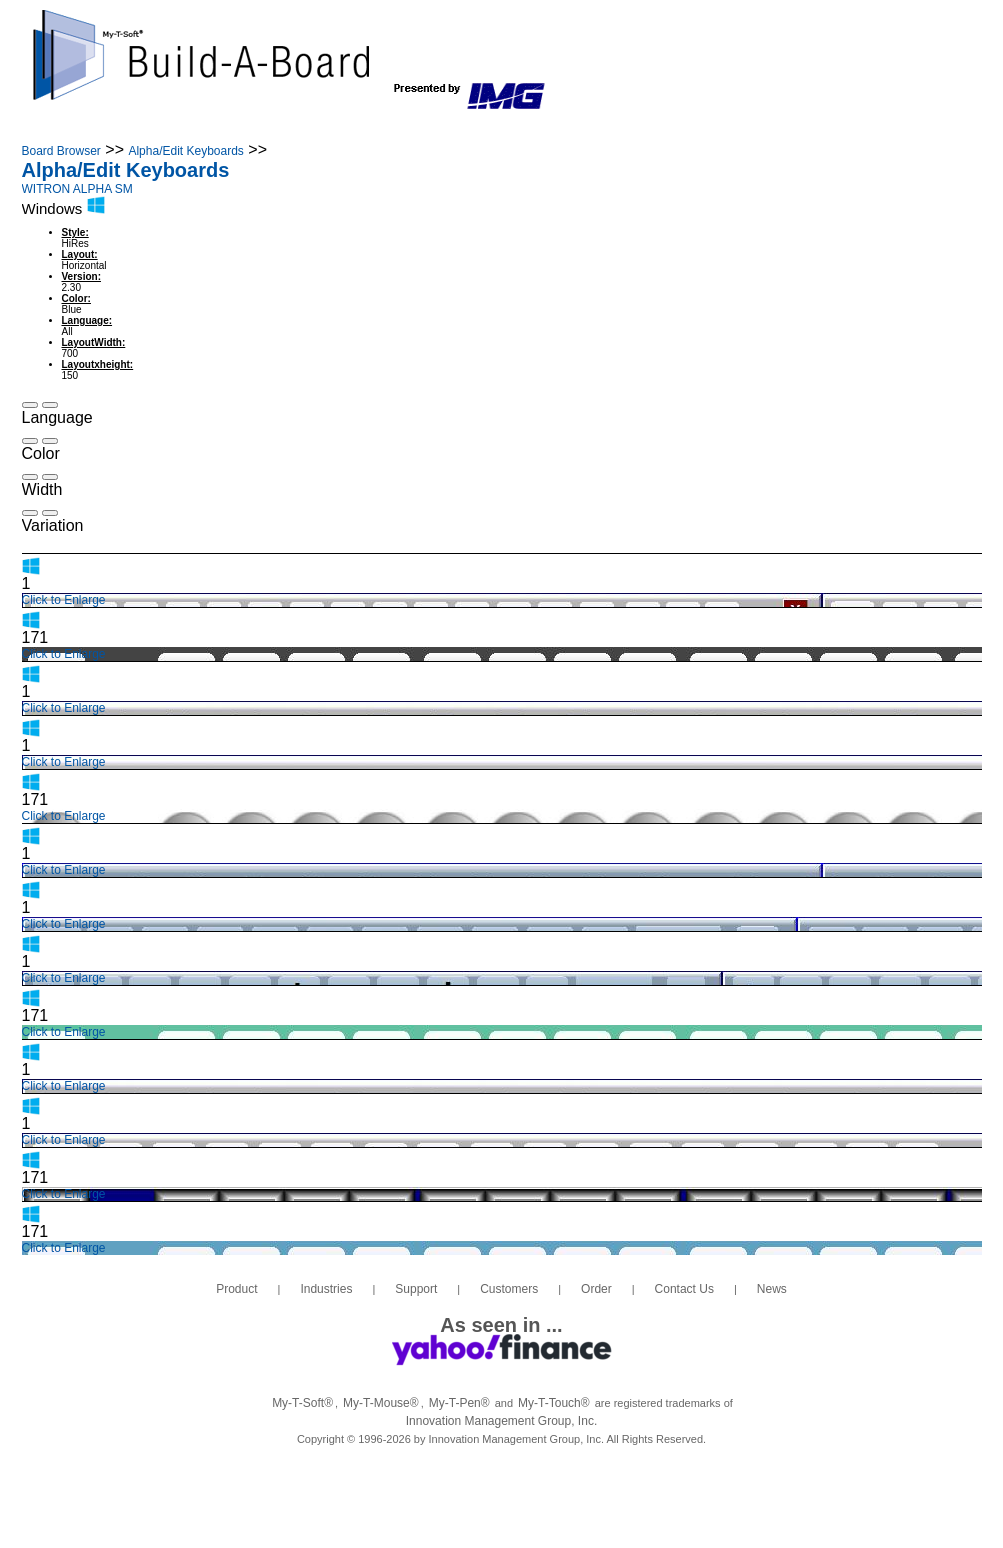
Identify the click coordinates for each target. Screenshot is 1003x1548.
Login (883, 128)
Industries (220, 128)
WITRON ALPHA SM (77, 189)
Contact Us (661, 128)
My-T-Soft (302, 1403)
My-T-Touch (554, 1403)
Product (111, 128)
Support (334, 128)
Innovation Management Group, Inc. (501, 1421)
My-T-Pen (459, 1403)
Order (553, 128)
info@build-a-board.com (841, 63)
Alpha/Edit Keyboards (185, 151)
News (765, 128)
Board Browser (61, 151)
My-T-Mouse (381, 1403)
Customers (448, 128)
